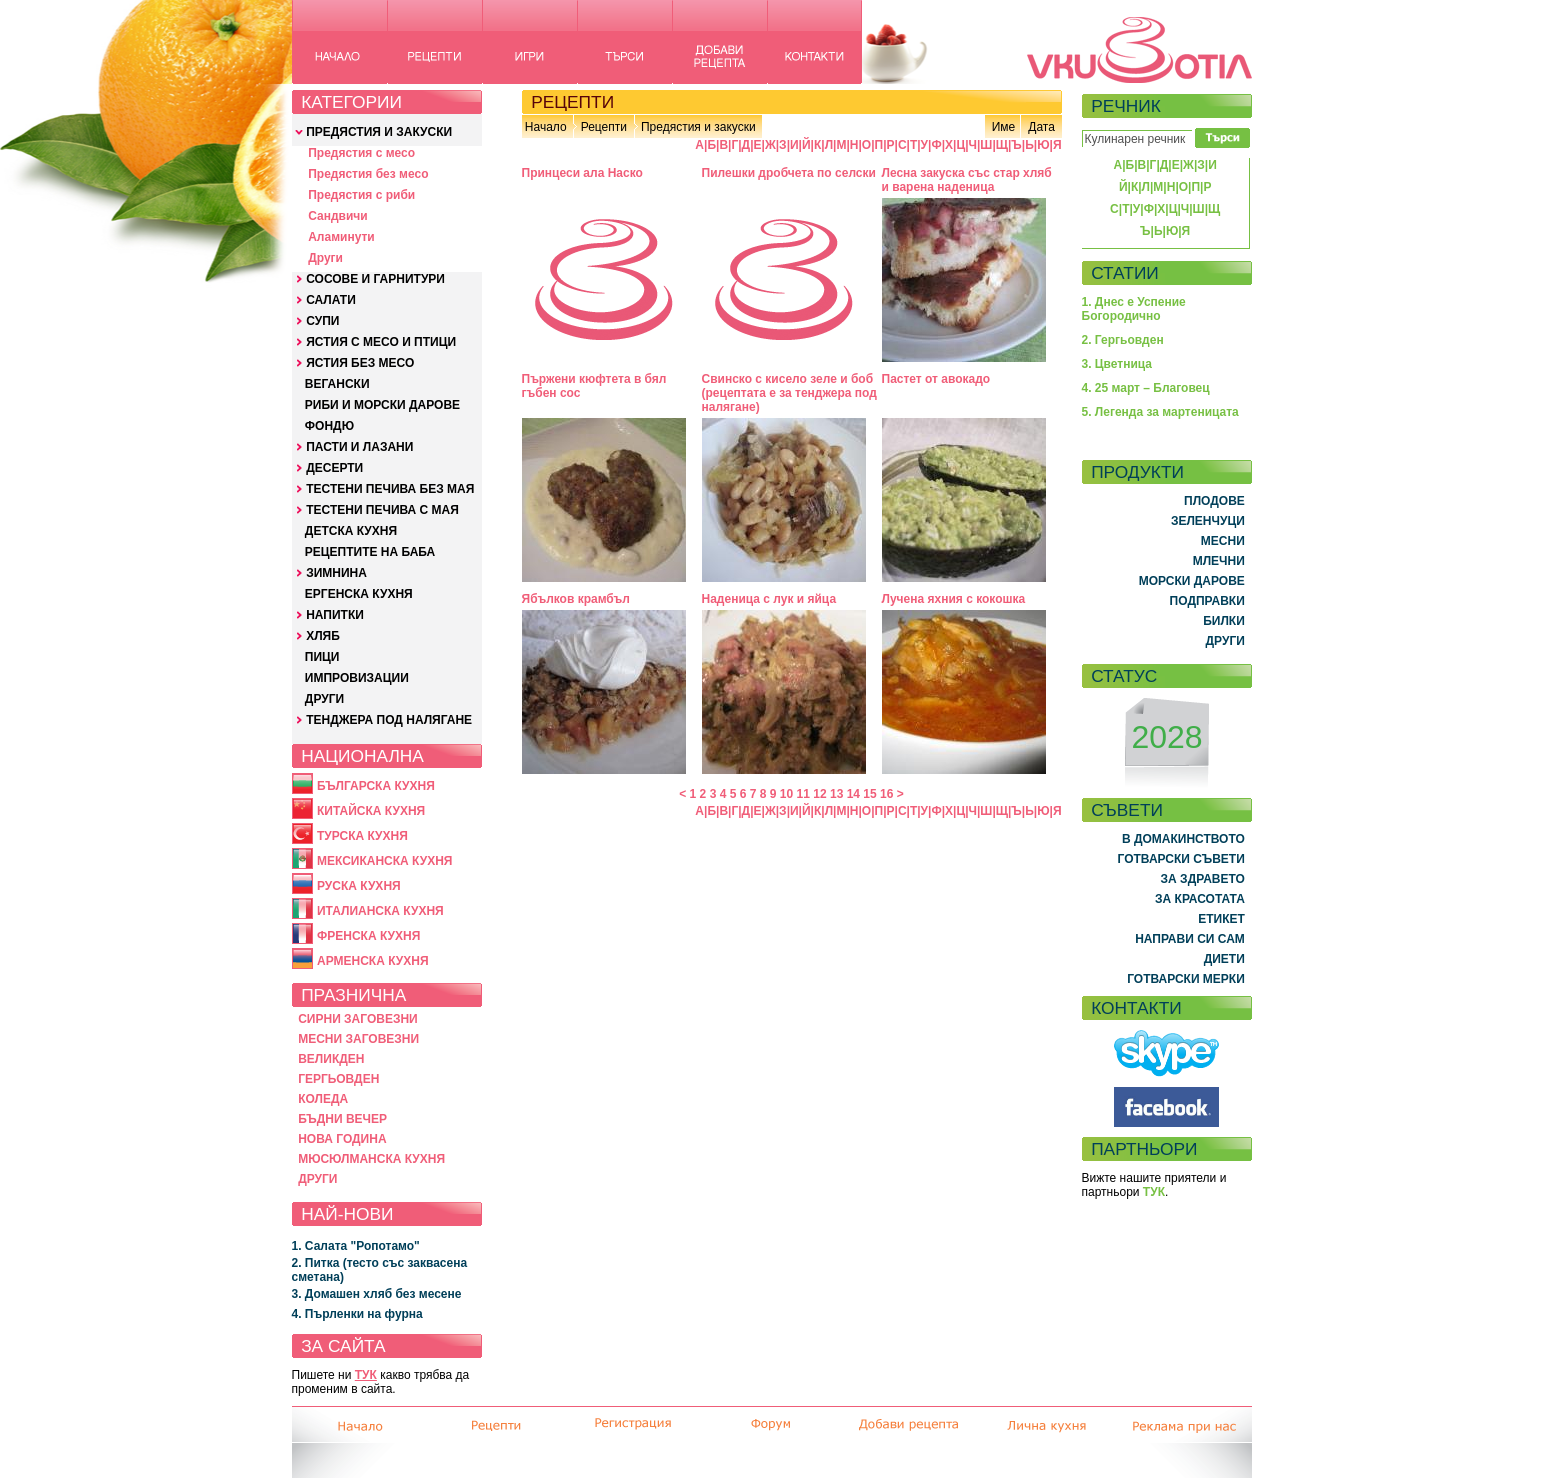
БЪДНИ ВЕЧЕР (342, 1119)
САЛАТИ (331, 300)
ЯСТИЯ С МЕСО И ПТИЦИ (381, 342)
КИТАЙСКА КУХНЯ (371, 811)
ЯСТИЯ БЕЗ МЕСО (360, 363)
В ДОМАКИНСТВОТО (1183, 839)
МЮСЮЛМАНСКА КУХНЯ (371, 1159)
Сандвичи (337, 216)
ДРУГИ (324, 699)
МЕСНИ (1223, 541)
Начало (546, 127)
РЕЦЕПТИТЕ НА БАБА (370, 552)
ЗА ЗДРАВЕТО (1203, 879)
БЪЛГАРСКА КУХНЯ (376, 786)
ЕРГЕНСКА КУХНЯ (359, 594)
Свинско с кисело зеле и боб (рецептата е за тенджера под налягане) (789, 393)
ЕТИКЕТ (1221, 919)
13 (836, 794)
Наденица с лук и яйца (769, 599)
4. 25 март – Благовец (1146, 388)
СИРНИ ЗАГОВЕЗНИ (358, 1019)
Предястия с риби (361, 195)
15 (869, 794)
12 (819, 794)
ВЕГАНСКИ (337, 384)
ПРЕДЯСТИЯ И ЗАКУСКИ (379, 132)
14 (853, 794)
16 (886, 794)
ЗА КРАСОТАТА (1200, 899)
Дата (1041, 127)
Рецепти (604, 127)
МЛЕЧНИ (1219, 561)
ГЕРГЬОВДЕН (338, 1079)
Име (1004, 127)
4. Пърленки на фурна (357, 1314)
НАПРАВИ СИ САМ (1190, 939)
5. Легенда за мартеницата (1160, 412)
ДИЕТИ (1224, 959)
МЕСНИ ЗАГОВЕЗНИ (358, 1039)
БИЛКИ (1224, 621)
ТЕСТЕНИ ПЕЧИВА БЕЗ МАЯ (390, 489)
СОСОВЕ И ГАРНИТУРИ (375, 279)
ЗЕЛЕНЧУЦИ (1208, 521)
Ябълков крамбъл (576, 599)
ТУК (366, 1375)
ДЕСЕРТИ (334, 468)
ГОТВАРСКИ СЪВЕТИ (1181, 859)
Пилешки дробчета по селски (789, 173)
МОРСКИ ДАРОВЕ (1192, 581)
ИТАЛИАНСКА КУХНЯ (380, 911)
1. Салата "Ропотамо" (356, 1246)
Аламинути (341, 237)
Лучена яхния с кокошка (954, 599)
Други (325, 258)
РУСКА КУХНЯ (359, 886)
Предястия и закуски (698, 127)
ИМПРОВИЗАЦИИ (357, 678)
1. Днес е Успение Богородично (1134, 309)
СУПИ (322, 321)
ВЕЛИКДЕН (331, 1059)
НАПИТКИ (335, 615)
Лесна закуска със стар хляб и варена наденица (967, 180)
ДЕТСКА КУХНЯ (351, 531)
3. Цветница (1117, 364)
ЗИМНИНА (336, 573)
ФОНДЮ (329, 426)
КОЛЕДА (323, 1099)
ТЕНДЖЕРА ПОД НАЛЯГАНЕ (389, 720)
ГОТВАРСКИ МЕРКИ (1186, 979)
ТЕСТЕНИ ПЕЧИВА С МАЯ (382, 510)
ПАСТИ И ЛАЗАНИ (359, 447)
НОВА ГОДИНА (342, 1139)
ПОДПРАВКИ (1207, 601)
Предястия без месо (368, 174)
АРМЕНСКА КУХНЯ (373, 961)
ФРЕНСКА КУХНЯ (368, 936)
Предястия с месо (361, 153)
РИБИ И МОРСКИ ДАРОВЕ (382, 405)
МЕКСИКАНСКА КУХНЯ (385, 861)
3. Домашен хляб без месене (377, 1294)
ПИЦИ (322, 657)
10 (786, 794)
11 (803, 794)
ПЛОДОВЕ (1214, 501)
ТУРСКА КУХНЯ (362, 836)
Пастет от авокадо (936, 379)
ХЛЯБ (323, 636)
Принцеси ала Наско (582, 173)
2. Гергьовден (1123, 340)
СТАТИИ (1125, 273)
